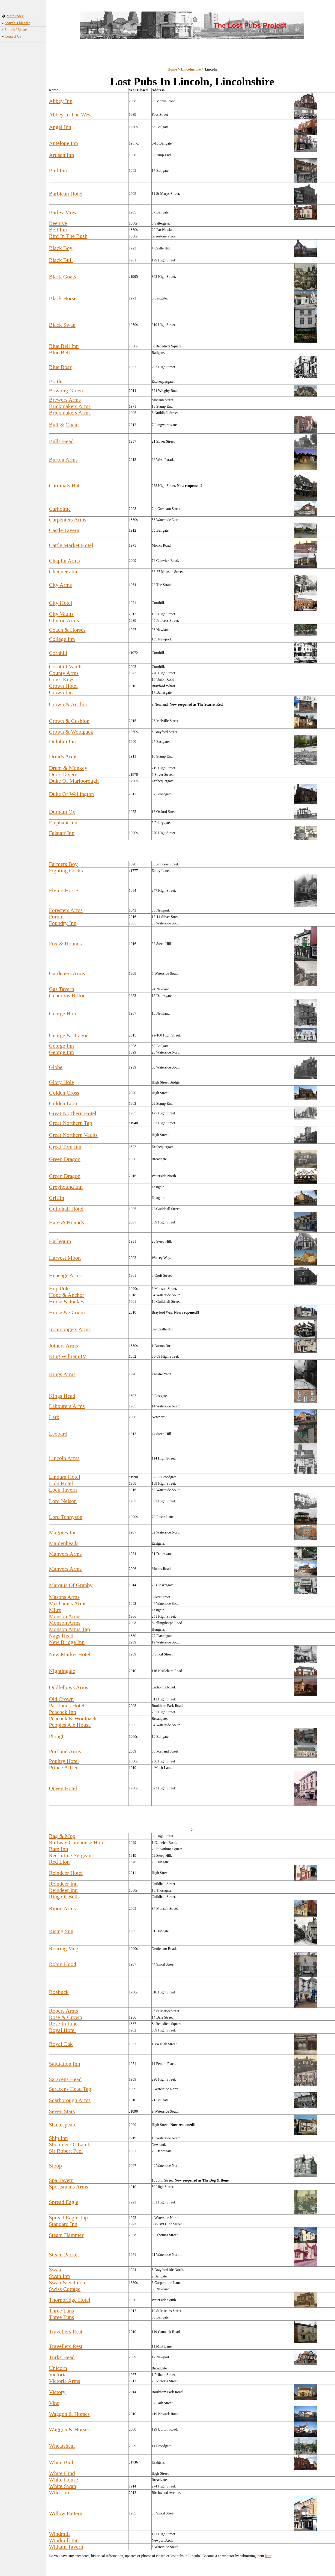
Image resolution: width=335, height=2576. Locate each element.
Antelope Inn (63, 143)
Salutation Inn (64, 2064)
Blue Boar (60, 367)
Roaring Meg (63, 1948)
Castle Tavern (64, 530)
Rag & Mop (62, 1836)
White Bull (61, 2462)
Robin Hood (62, 1964)
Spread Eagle (63, 2202)
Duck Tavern (63, 774)
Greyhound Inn (66, 1187)
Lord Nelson (63, 1501)
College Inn (62, 639)
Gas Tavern (61, 989)
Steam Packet (64, 2255)
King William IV (68, 1356)
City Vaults (61, 614)
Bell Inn (58, 230)
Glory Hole (61, 1082)
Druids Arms (63, 756)
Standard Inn (63, 2224)
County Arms (64, 673)
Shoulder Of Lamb (69, 2144)
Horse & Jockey (67, 1301)
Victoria (58, 2375)
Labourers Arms (67, 1406)
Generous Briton (67, 995)
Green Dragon (65, 1159)
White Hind (62, 2473)
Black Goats (62, 277)
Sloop (55, 2166)
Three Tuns (61, 2311)
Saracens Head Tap (70, 2089)
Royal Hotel (62, 2030)
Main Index (15, 16)
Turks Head (62, 2357)
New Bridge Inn (67, 1642)
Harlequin (60, 1241)
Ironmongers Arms (70, 1329)
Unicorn (58, 2368)
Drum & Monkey (68, 768)
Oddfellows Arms (68, 1687)
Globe (56, 1067)
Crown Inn (61, 692)
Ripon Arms (62, 1908)
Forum (56, 917)
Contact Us (13, 36)
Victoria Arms (64, 2381)
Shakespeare (63, 2125)
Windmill (59, 2534)
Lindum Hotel (64, 1477)
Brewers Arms (65, 400)
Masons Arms (64, 1597)
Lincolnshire (191, 69)
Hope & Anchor (66, 1295)
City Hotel (60, 603)
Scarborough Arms (70, 2100)
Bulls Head (61, 441)
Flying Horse (63, 890)
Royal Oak (61, 2044)
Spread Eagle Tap (68, 2218)
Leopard (58, 1434)
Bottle (56, 381)
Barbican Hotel (66, 194)
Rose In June (63, 2024)
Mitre (55, 1610)
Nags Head (61, 1636)
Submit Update (16, 30)
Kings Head (62, 1396)
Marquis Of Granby (71, 1585)
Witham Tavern (66, 2547)
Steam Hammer (66, 2235)
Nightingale (62, 1671)
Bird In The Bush (68, 236)
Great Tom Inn (65, 1147)
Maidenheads (63, 1543)
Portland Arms (65, 1751)
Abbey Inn (60, 101)
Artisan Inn (61, 155)
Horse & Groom (67, 1312)
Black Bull (61, 260)
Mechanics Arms (67, 1603)
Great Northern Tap (70, 1123)
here (268, 2556)
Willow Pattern (65, 2513)
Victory (57, 2392)
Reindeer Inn (63, 1884)
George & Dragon (69, 1035)
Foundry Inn (62, 923)
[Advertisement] (23, 116)
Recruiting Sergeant (71, 1855)
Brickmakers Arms (70, 406)
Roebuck (59, 1992)
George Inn (61, 1046)
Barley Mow (63, 212)
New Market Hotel (69, 1654)
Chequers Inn (64, 571)
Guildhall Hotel (66, 1209)
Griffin (56, 1198)
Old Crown (61, 1699)
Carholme (60, 509)
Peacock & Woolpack (73, 1718)
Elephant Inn (63, 823)
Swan (55, 2270)
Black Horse (62, 298)
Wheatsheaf (62, 2446)
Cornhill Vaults (66, 666)
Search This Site (17, 23)
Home (172, 69)
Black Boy (60, 248)
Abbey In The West (70, 115)
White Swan (62, 2486)
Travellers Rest (65, 2332)
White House (63, 2480)
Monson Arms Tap (69, 1629)
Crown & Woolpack (71, 732)
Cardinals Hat (64, 486)
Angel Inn (60, 127)
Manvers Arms (65, 1554)
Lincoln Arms (64, 1458)
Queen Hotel (63, 1788)
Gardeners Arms (67, 973)
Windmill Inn (64, 2540)
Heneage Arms (65, 1275)
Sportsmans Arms (68, 2187)
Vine (54, 2403)
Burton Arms (63, 460)
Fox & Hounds (65, 944)
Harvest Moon (65, 1258)
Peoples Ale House (70, 1725)
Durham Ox (62, 812)
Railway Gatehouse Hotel (77, 1842)
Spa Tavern (61, 2180)
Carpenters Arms (67, 520)
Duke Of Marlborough (74, 781)
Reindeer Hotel (66, 1873)
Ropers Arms (63, 2011)
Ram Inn (58, 1849)
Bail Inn (58, 170)
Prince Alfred (64, 1768)
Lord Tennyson (65, 1517)
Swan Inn (59, 2276)
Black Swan (62, 325)
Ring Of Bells (64, 1897)
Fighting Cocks (66, 870)
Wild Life (59, 2493)
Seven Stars (62, 2111)
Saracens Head (65, 2079)
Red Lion (59, 1862)
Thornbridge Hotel (69, 2300)
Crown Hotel (63, 686)
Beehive (58, 223)
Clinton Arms (64, 620)
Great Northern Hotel (72, 1113)
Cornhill (58, 653)
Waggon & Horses (69, 2414)
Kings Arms (62, 1374)
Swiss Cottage (65, 2289)
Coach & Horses (67, 630)
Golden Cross (64, 1093)
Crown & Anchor (68, 704)
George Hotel (64, 1013)
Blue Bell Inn (64, 346)
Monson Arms (65, 1616)
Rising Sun (61, 1931)
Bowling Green (66, 391)
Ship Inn (58, 2138)
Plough (57, 1736)
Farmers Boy (63, 864)
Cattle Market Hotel (71, 545)
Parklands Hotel (66, 1705)
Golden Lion (63, 1103)
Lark (54, 1417)
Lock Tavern (63, 1490)
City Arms (60, 585)
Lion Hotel (61, 1483)
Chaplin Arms (64, 561)
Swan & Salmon (67, 2283)
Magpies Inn (63, 1532)
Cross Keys (61, 679)
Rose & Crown (65, 2017)
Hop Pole (59, 1288)
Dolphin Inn (62, 741)
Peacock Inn (62, 1712)
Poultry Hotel (64, 1761)
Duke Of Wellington (71, 794)
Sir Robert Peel (66, 2151)
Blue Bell (59, 352)
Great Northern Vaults (73, 1135)
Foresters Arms (66, 910)
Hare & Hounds (66, 1222)
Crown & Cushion (69, 721)
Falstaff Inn (62, 833)
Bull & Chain (64, 425)
